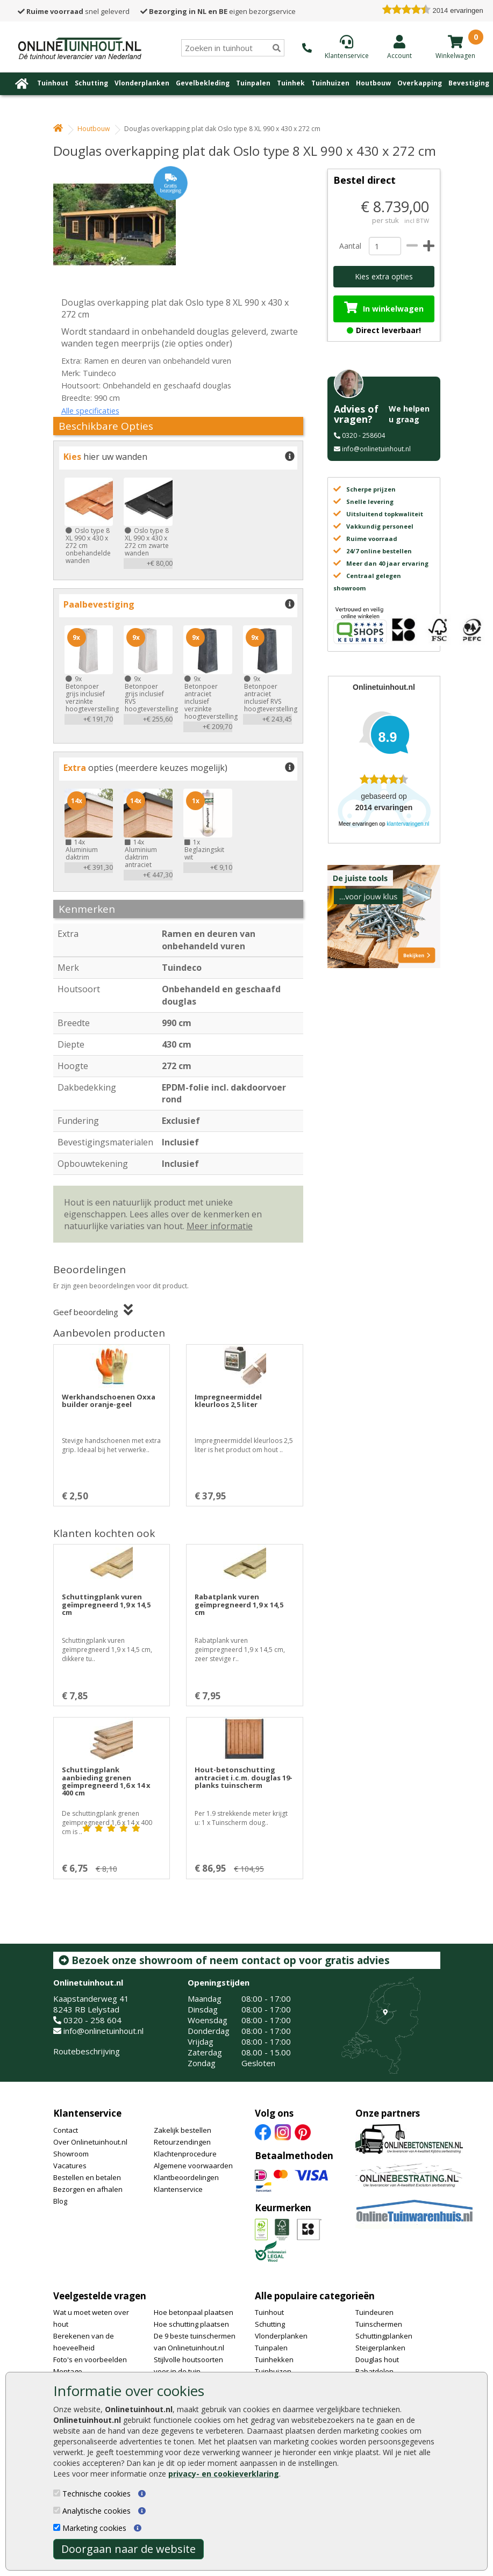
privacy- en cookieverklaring (223, 2474)
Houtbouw (373, 83)
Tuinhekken (274, 2359)
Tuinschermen (378, 2324)
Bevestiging (468, 83)
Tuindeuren (374, 2312)
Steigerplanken (380, 2348)
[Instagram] (283, 2132)
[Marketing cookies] (56, 2527)
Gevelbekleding (203, 83)
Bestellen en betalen (87, 2177)
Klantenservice (87, 2113)
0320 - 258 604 (92, 2020)
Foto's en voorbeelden (90, 2359)
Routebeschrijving (86, 2051)
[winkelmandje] (455, 41)
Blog (60, 2201)
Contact (65, 2130)
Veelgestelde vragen (99, 2296)
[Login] (399, 46)
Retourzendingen (182, 2142)
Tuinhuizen (330, 83)
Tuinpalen (253, 83)
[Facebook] (263, 2132)
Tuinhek (291, 83)
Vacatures (70, 2165)
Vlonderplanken (142, 83)
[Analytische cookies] (56, 2510)
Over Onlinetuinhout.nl (90, 2142)
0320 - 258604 (363, 435)
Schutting (91, 83)
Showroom (71, 2154)
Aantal (350, 246)
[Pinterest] (303, 2132)
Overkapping (419, 83)
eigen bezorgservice (218, 11)
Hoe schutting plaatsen (191, 2324)
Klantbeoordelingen (186, 2177)
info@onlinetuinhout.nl (376, 448)
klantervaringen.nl (408, 824)
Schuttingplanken (383, 2336)
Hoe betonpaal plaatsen (193, 2312)
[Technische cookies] (56, 2493)
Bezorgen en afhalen (88, 2189)
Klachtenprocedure (185, 2154)
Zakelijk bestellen (182, 2130)
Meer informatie (220, 1226)
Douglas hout (377, 2359)
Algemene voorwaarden (193, 2165)
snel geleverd (74, 11)
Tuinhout (52, 83)
